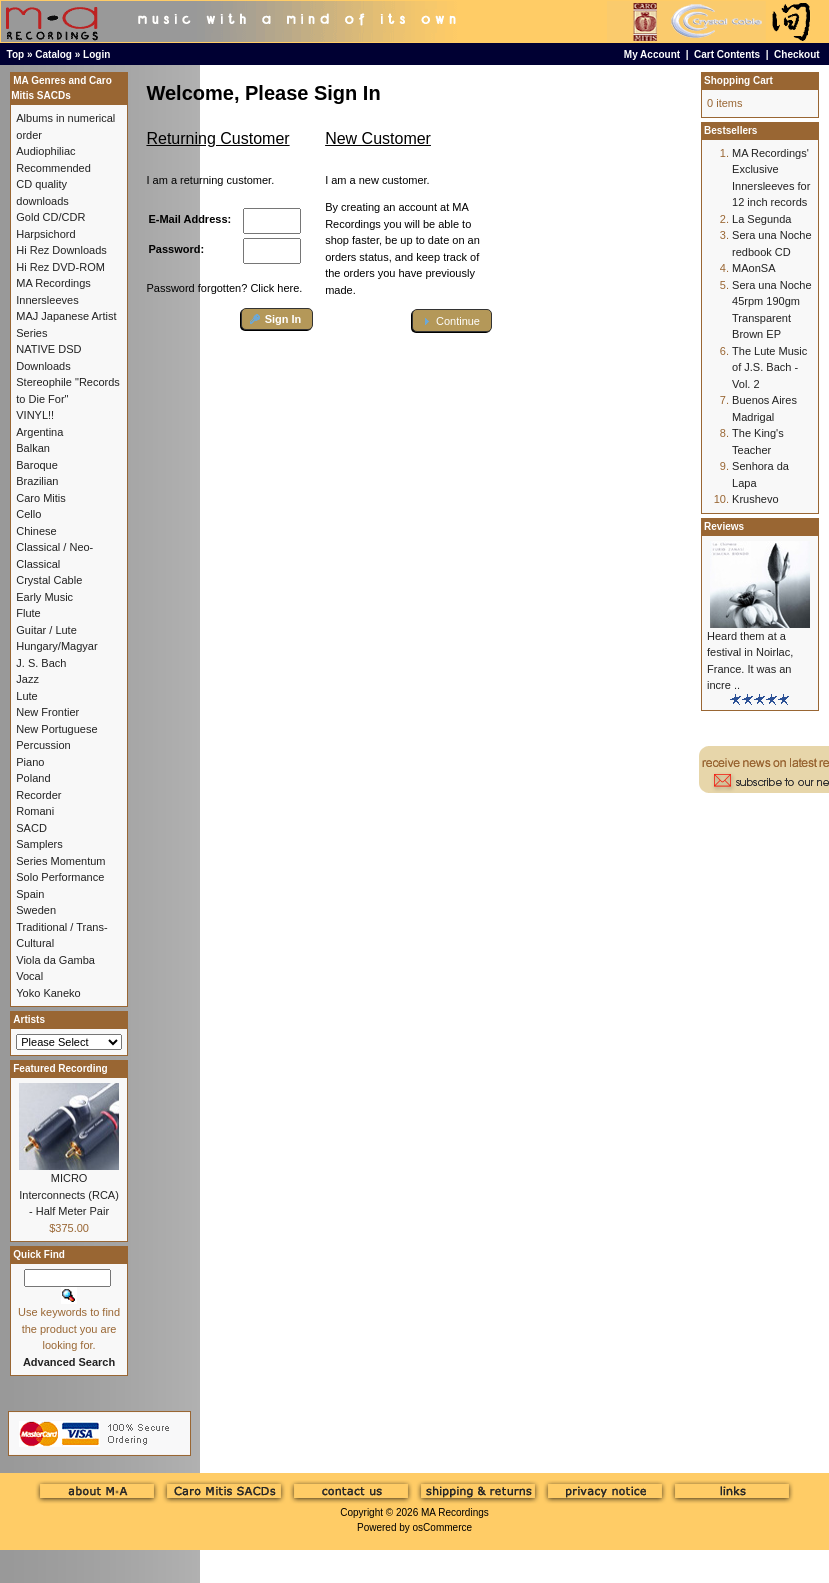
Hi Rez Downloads (61, 250)
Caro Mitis (41, 498)
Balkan (33, 448)
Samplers (39, 844)
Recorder (38, 795)
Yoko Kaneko (48, 993)
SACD (31, 828)
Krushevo (755, 499)
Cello (28, 514)
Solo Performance (60, 877)
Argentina (39, 432)
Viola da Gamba (55, 960)
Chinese (36, 531)
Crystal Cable (49, 580)
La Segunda (761, 219)
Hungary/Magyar (56, 646)
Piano (30, 762)
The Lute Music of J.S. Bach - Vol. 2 (769, 367)
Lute (26, 696)
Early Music (44, 597)
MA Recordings (455, 1512)
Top (16, 54)
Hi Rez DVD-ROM (60, 267)
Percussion (43, 745)
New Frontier (47, 712)
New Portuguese (56, 729)
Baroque (37, 465)
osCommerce (442, 1527)
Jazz (27, 679)
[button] (277, 319)
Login (96, 54)
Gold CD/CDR (50, 217)
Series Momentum (60, 861)
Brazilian (37, 481)
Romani (35, 811)
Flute (28, 613)
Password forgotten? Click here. (224, 288)
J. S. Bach (41, 663)
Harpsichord (45, 234)
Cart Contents (727, 54)
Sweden (36, 910)
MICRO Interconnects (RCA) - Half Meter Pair (69, 1194)
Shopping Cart (738, 80)
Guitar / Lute (46, 630)
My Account (652, 54)
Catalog (53, 54)
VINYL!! (35, 415)
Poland (33, 778)
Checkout (797, 54)
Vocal (29, 976)
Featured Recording (60, 1068)
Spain (30, 894)
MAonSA (753, 268)
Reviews (724, 526)
